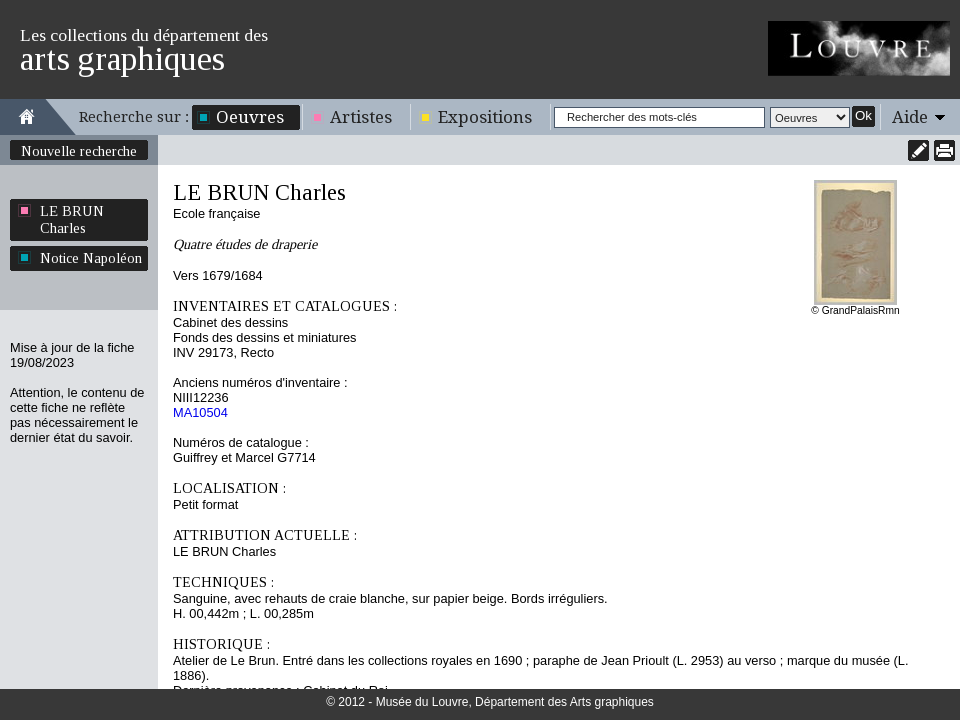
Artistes (361, 117)
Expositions (485, 117)
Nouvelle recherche (79, 151)
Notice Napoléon (91, 258)
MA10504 (200, 412)
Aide (910, 117)
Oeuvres (250, 117)
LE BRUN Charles (72, 219)
